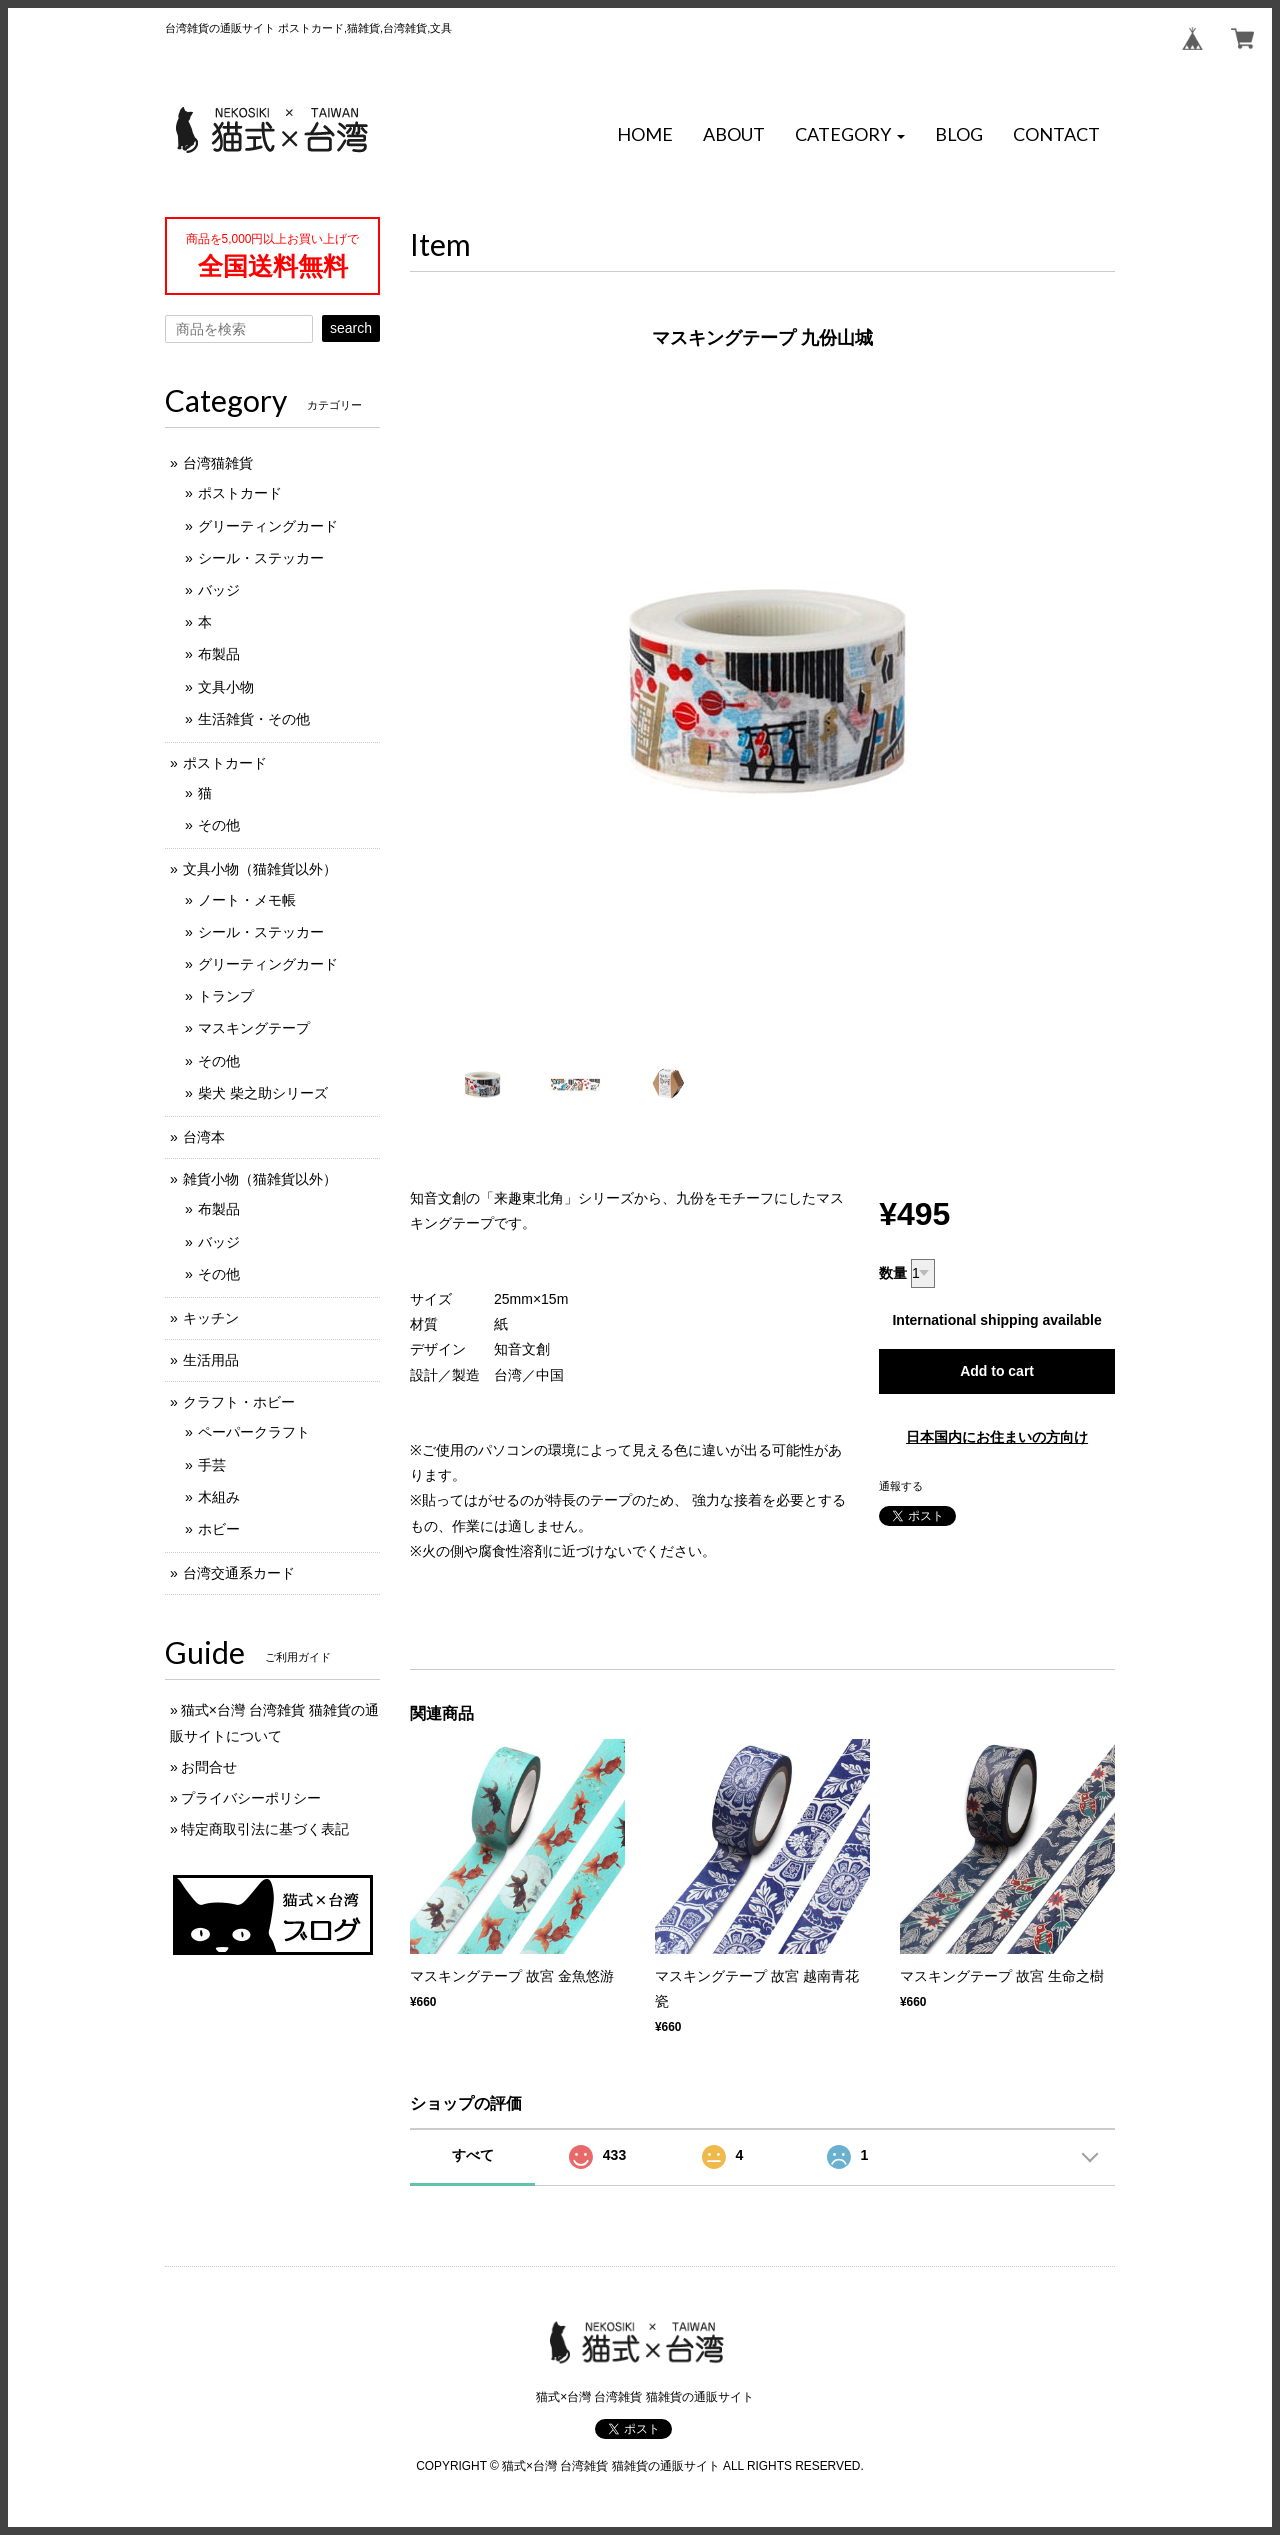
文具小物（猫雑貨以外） (260, 869)
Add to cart (997, 1371)
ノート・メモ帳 (247, 900)
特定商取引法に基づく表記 (265, 1829)
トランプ (226, 996)
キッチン (211, 1318)
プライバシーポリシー (251, 1798)
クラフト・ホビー (239, 1402)
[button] (850, 135)
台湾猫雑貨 (218, 463)
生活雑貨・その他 (254, 719)
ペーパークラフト (254, 1432)
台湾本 (204, 1137)
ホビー (219, 1529)
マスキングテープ (254, 1028)
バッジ (219, 590)
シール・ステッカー (261, 558)
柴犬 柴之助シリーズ (263, 1093)
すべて (473, 2155)
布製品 (219, 654)
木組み (219, 1497)
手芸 (212, 1465)
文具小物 (226, 687)
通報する (901, 1486)
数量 (893, 1273)
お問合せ (209, 1767)
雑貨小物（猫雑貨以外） (260, 1179)
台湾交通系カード (239, 1573)
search (351, 328)
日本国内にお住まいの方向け (997, 1437)
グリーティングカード (268, 526)
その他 (219, 825)
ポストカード (240, 493)
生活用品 (211, 1360)
